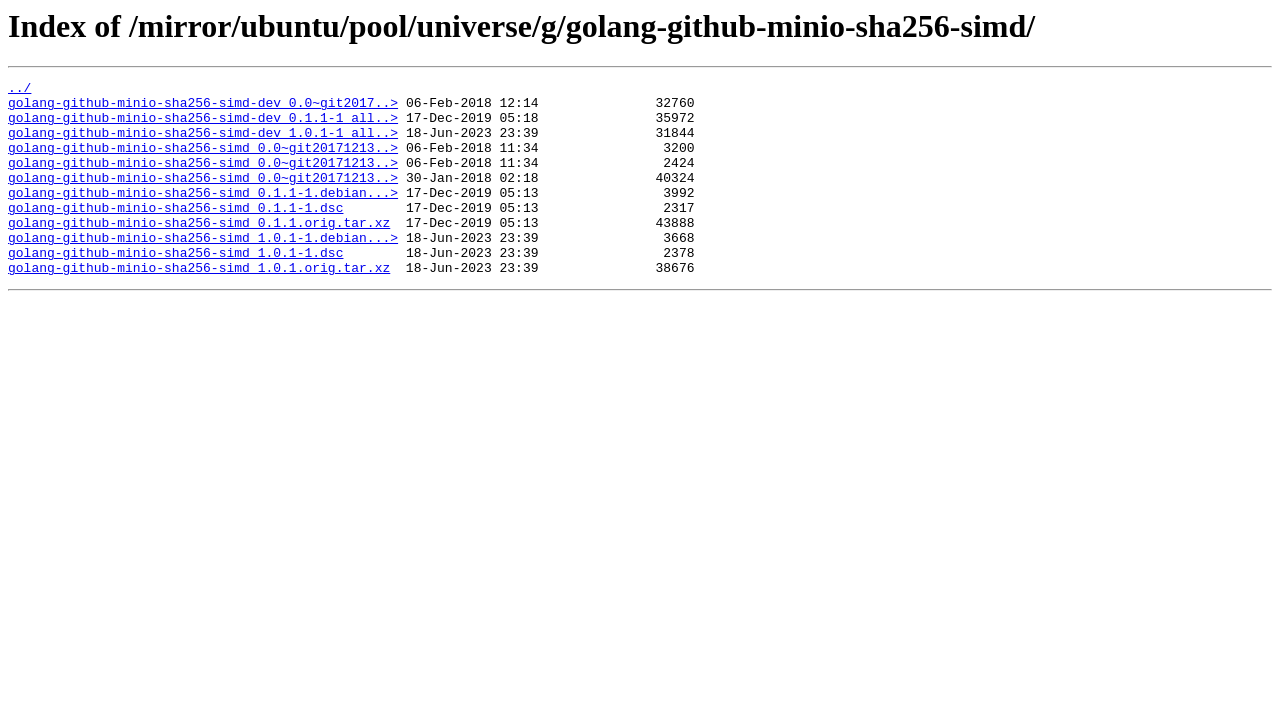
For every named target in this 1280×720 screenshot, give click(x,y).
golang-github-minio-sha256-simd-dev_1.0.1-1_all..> (203, 144)
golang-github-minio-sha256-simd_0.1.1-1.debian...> (203, 216)
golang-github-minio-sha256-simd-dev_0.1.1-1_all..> (203, 126)
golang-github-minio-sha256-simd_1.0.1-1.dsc (175, 288)
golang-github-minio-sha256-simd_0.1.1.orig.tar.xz (199, 252)
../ (19, 90)
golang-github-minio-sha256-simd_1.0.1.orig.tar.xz (199, 306)
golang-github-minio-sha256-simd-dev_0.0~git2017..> (203, 108)
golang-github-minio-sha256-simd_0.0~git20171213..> (203, 162)
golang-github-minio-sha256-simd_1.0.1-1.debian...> (203, 270)
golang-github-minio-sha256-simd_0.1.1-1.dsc (175, 234)
